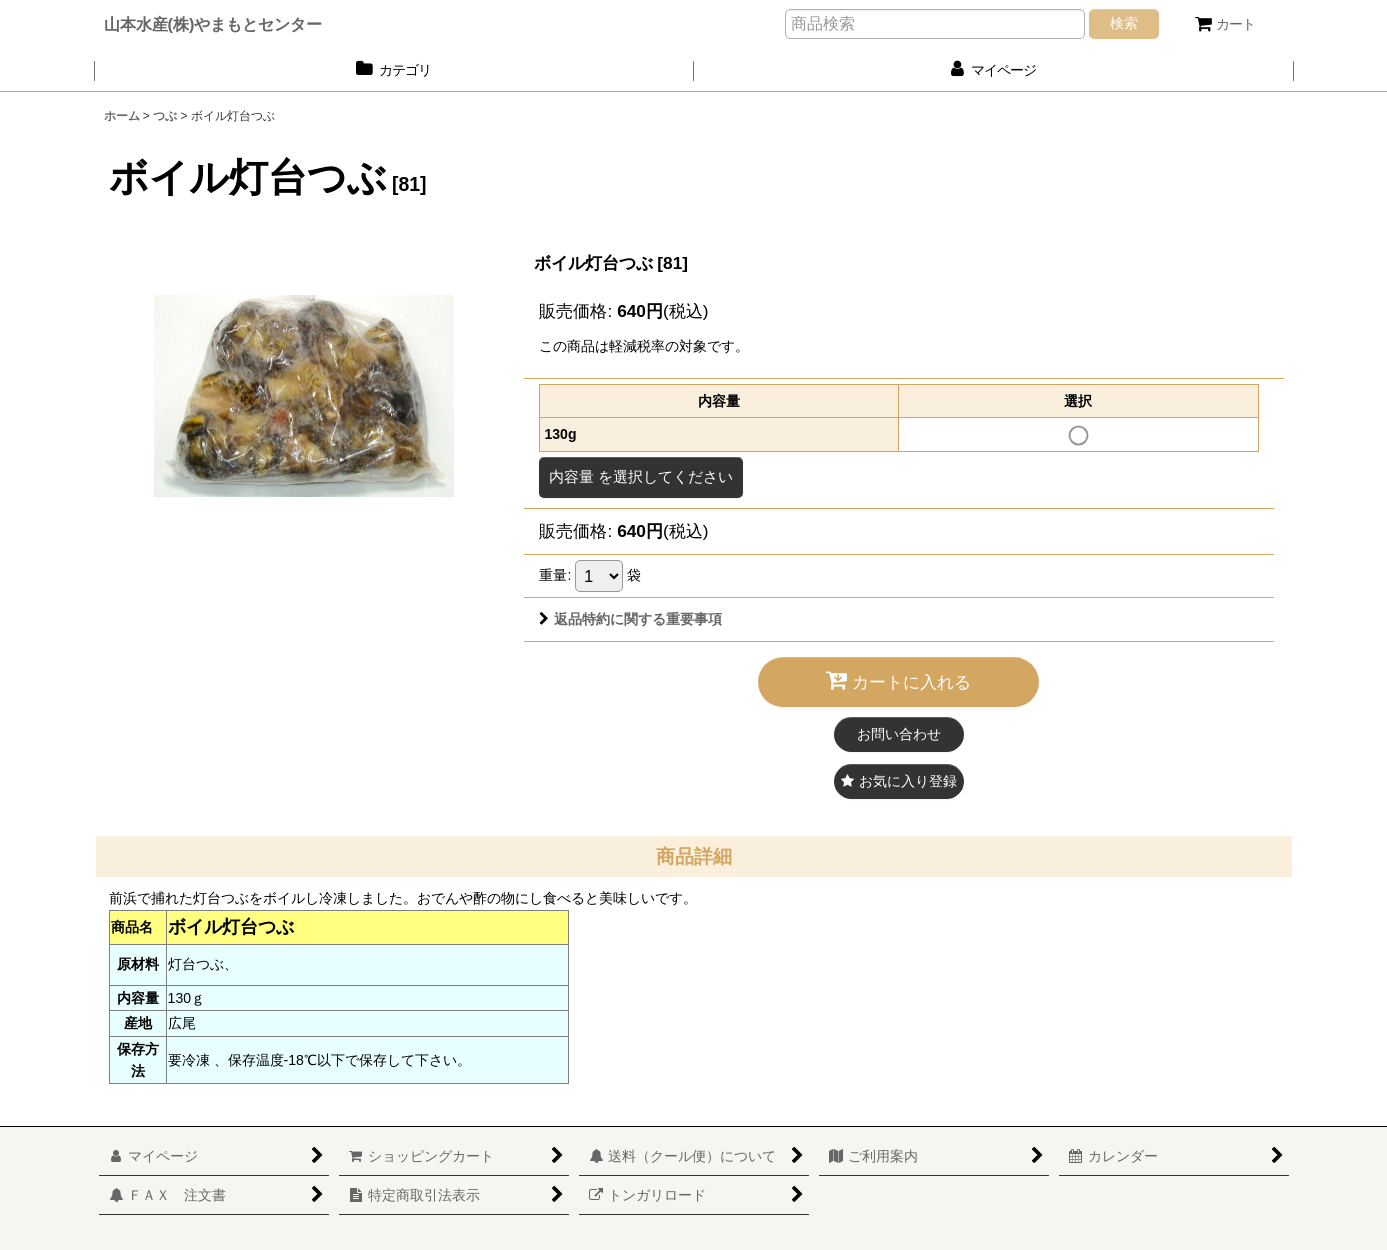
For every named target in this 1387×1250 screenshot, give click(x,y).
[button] (899, 781)
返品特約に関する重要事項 (630, 619)
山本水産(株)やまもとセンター (213, 24)
